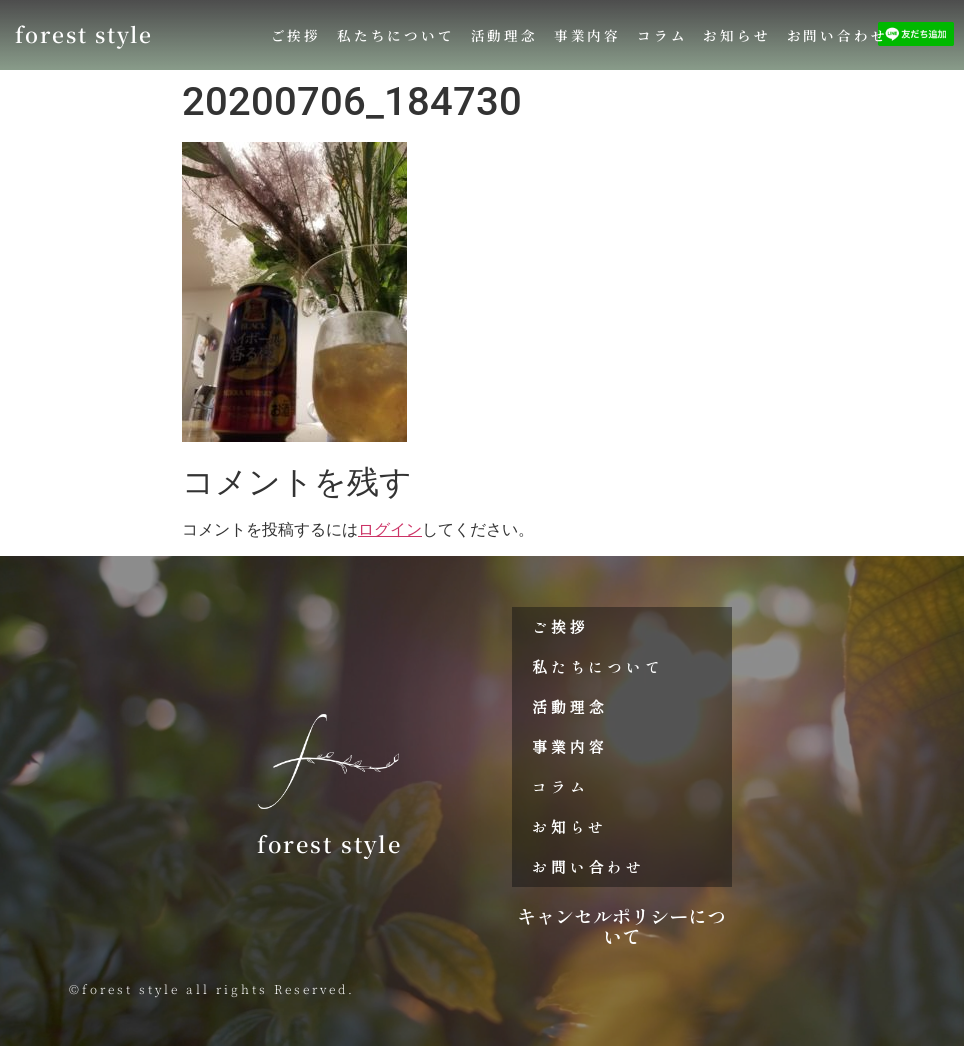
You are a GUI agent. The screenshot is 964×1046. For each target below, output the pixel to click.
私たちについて (396, 35)
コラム (662, 35)
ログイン (390, 529)
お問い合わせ (837, 35)
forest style (84, 34)
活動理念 (504, 35)
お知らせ (736, 35)
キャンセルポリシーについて (621, 925)
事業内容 (587, 35)
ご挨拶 (296, 35)
